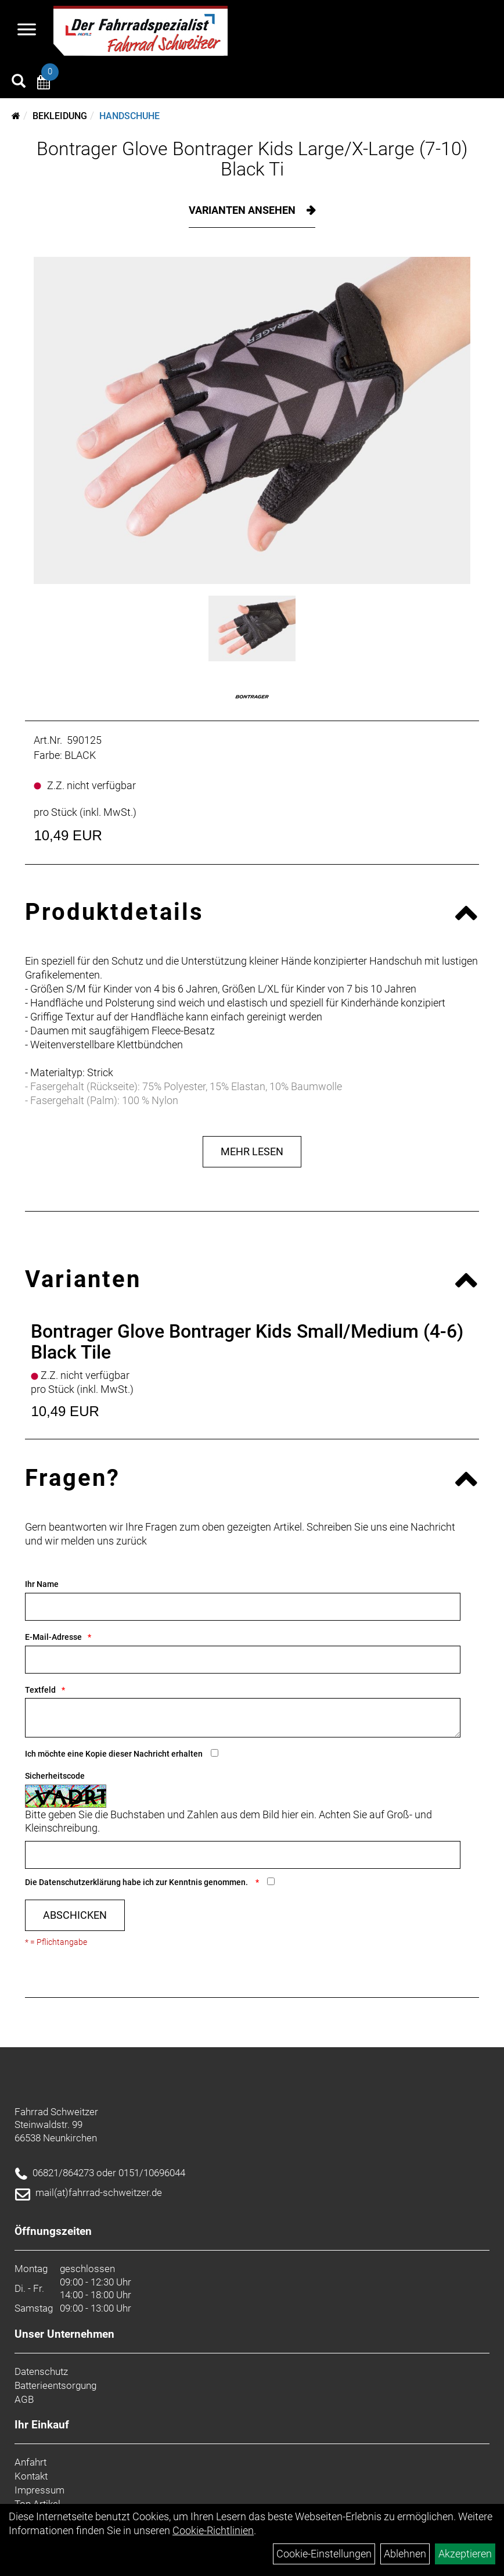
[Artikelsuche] (19, 82)
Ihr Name (42, 1584)
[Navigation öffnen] (27, 31)
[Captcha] (242, 1855)
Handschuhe (129, 115)
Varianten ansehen (243, 210)
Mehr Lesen (252, 1151)
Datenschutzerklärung (80, 1882)
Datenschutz (41, 2371)
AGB (24, 2399)
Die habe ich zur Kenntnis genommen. (137, 1882)
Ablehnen (405, 2554)
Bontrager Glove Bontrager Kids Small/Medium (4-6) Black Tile (247, 1341)
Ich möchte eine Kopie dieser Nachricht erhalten (114, 1753)
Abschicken (75, 1915)
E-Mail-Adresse (53, 1637)
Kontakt (31, 2476)
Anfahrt (30, 2462)
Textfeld (40, 1689)
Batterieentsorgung (55, 2385)
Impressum (39, 2490)
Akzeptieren (465, 2554)
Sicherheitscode (55, 1775)
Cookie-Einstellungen (324, 2554)
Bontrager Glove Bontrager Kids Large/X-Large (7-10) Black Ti (252, 159)
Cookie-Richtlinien (213, 2530)
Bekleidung (60, 115)
